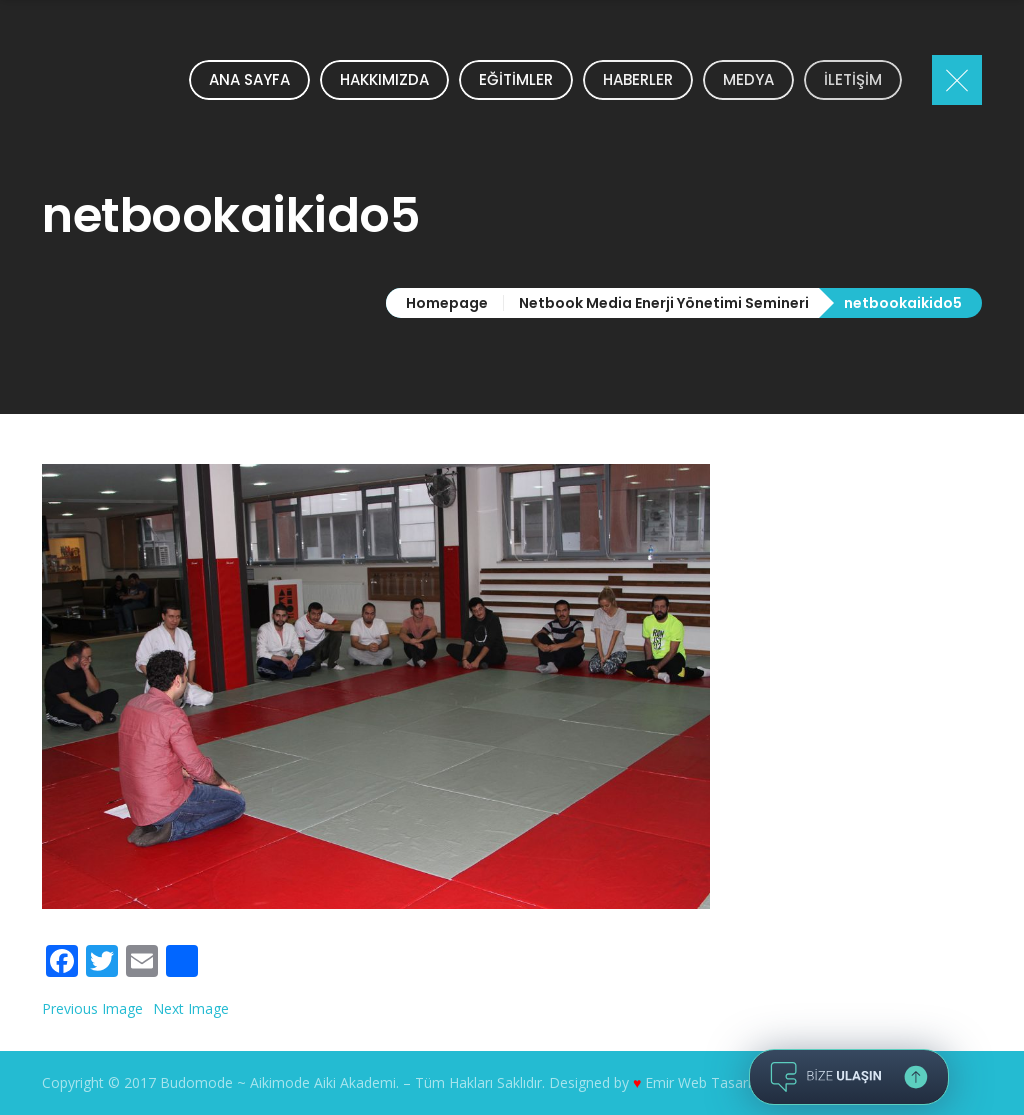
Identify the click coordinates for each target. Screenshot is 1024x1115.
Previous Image (92, 1008)
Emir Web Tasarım (704, 1082)
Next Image (191, 1008)
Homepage (447, 303)
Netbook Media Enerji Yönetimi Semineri (664, 303)
